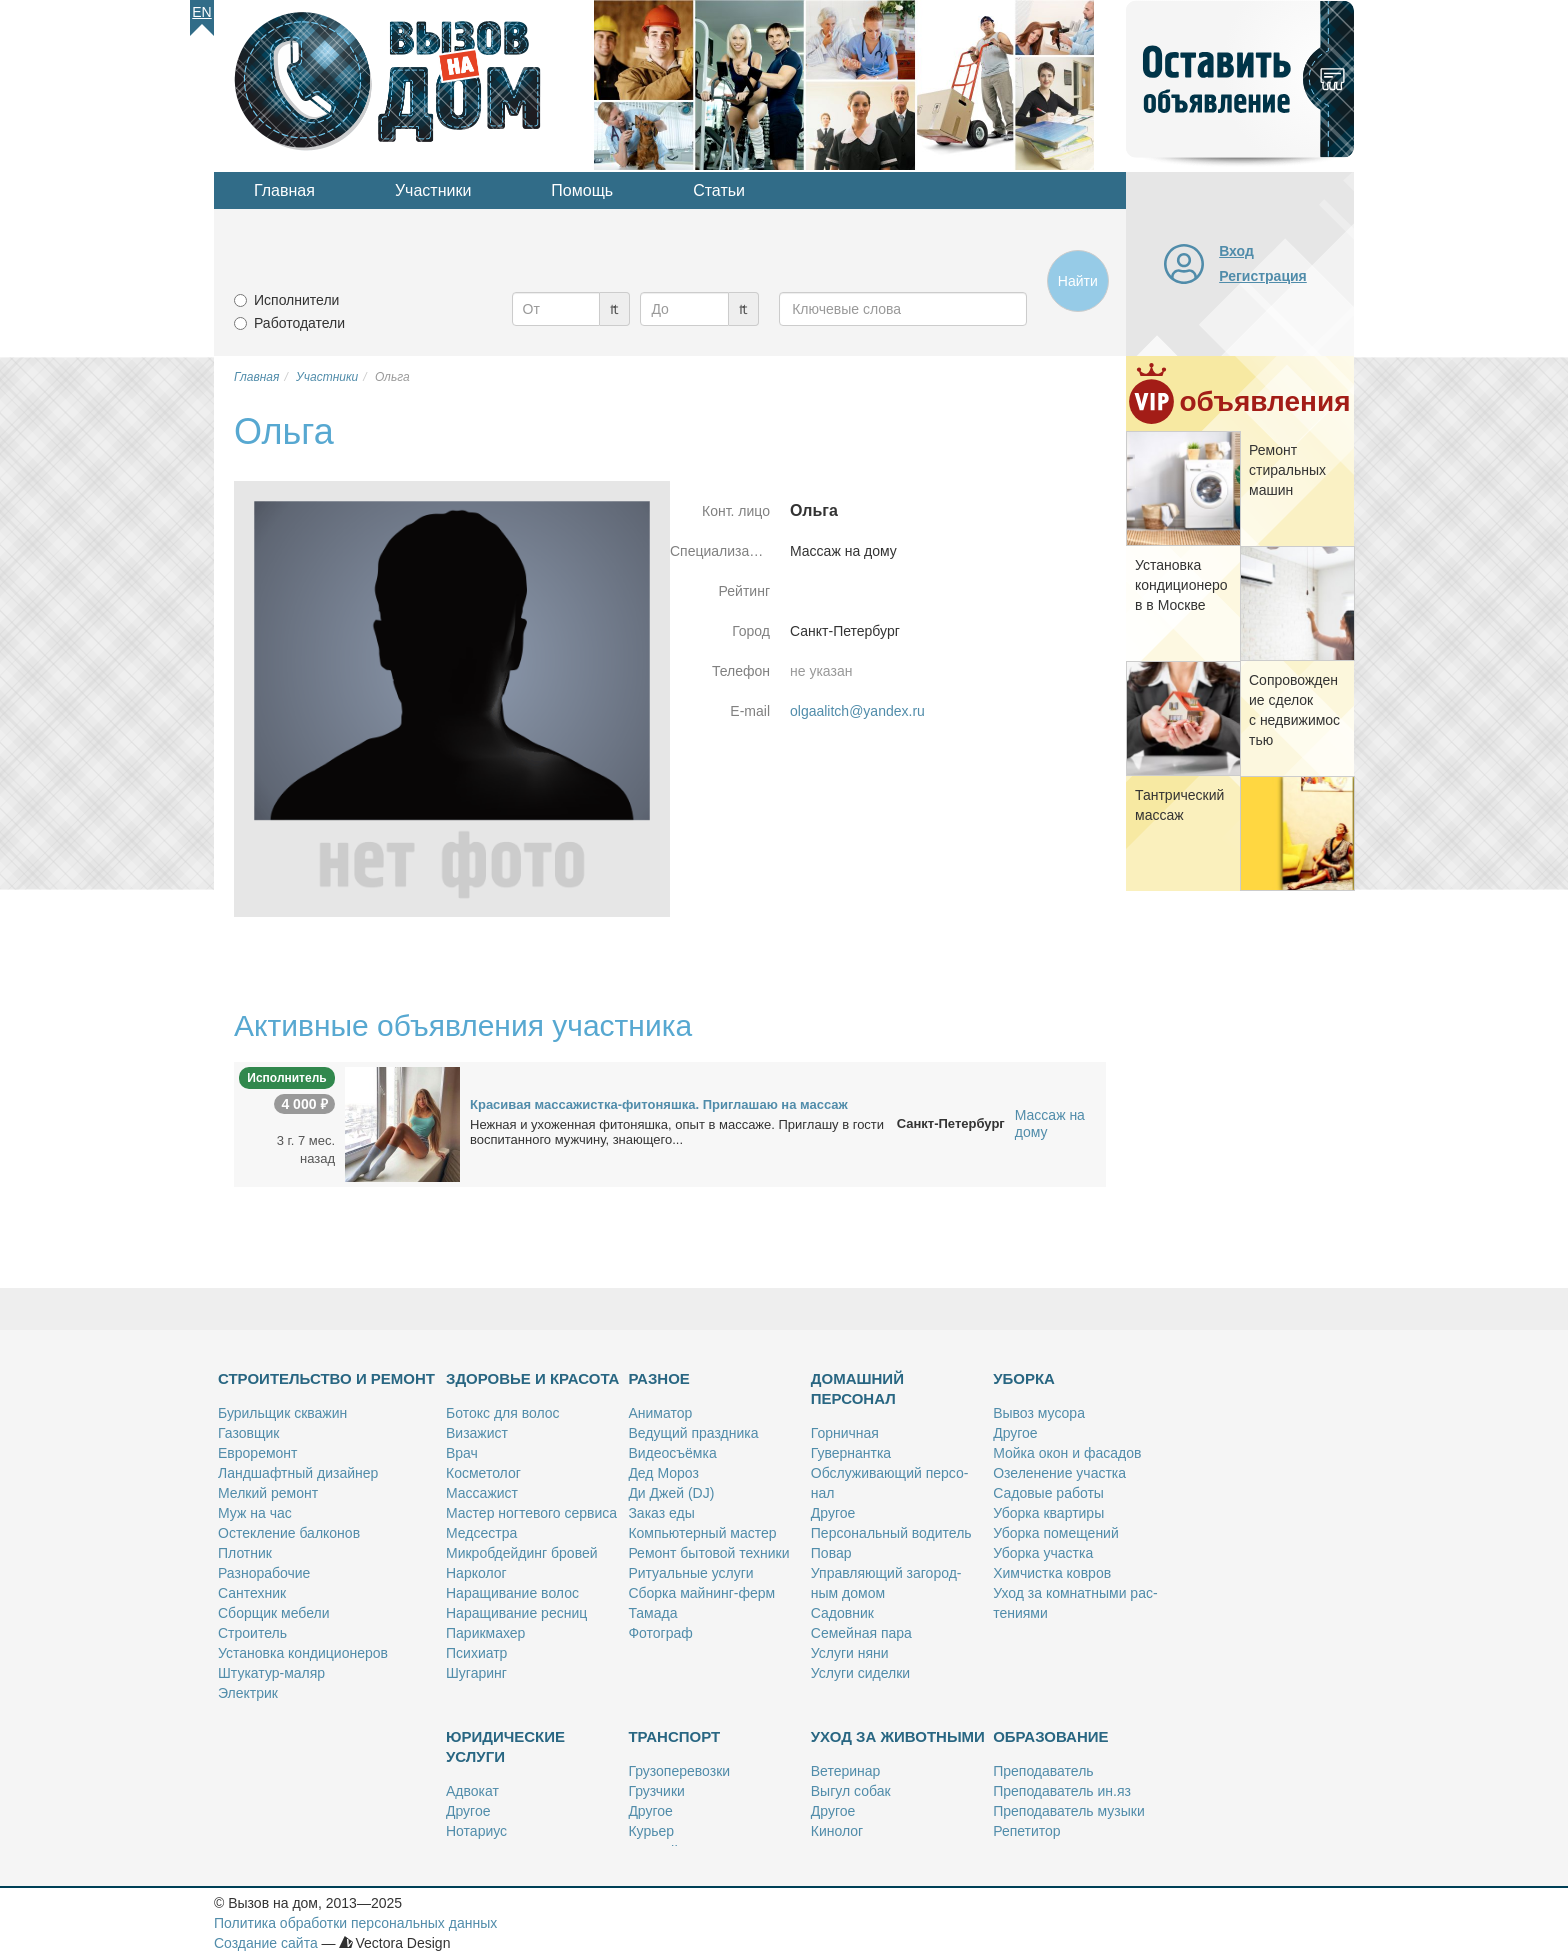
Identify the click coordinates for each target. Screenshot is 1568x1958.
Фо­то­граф (660, 1633)
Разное (658, 1378)
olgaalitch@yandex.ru (857, 711)
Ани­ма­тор (660, 1413)
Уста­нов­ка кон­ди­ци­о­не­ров (303, 1653)
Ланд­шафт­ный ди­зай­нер (298, 1473)
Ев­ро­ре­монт (257, 1453)
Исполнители (296, 300)
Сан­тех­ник (252, 1593)
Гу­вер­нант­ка (851, 1453)
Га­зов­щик (248, 1433)
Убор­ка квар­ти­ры (1048, 1513)
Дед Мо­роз (663, 1473)
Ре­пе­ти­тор (1026, 1831)
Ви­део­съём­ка (672, 1453)
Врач (462, 1453)
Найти (1078, 281)
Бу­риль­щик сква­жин (282, 1413)
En (201, 12)
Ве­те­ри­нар (846, 1771)
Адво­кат (472, 1791)
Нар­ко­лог (476, 1573)
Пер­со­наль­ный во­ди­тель (891, 1533)
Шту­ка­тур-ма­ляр (271, 1673)
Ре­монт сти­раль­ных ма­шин (1287, 470)
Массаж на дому (1050, 1123)
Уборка (1024, 1378)
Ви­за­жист (477, 1433)
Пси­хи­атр (476, 1653)
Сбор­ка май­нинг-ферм (701, 1593)
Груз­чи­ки (656, 1791)
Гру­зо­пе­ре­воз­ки (679, 1771)
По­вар (831, 1553)
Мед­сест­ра (481, 1533)
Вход (1236, 251)
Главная (284, 190)
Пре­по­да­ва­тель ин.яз (1062, 1791)
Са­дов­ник (842, 1613)
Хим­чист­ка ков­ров (1052, 1573)
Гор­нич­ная (845, 1433)
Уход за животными (898, 1736)
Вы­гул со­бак (851, 1791)
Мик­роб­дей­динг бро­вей (522, 1553)
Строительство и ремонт (326, 1378)
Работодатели (299, 323)
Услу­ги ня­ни (850, 1653)
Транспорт (674, 1736)
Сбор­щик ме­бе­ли (273, 1613)
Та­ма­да (652, 1613)
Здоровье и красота (532, 1378)
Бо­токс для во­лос (503, 1413)
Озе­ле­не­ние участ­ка (1059, 1473)
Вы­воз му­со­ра (1039, 1413)
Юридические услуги (505, 1746)
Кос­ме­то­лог (483, 1473)
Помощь (582, 190)
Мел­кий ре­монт (268, 1493)
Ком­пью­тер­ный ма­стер (702, 1533)
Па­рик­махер (485, 1633)
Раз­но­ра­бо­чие (264, 1573)
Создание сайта (266, 1943)
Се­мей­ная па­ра (861, 1633)
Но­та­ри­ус (476, 1831)
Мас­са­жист (482, 1493)
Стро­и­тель (252, 1633)
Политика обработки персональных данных (355, 1923)
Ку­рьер (651, 1831)
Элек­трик (248, 1693)
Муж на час (255, 1513)
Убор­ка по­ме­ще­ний (1056, 1533)
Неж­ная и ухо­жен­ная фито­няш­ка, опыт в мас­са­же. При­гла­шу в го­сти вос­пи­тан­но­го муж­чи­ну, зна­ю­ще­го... (677, 1132)
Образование (1050, 1736)
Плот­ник (245, 1553)
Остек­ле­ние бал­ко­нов (289, 1533)
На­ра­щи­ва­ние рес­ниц (516, 1613)
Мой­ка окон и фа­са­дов (1067, 1453)
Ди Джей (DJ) (671, 1493)
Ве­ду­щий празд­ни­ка (693, 1433)
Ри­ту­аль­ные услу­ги (690, 1573)
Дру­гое (833, 1513)
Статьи (719, 190)
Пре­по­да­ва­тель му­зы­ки (1069, 1811)
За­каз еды (661, 1513)
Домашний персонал (857, 1388)
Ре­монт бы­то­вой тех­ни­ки (708, 1553)
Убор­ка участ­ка (1043, 1553)
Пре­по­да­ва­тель (1043, 1771)
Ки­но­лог (837, 1831)
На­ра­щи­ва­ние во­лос (512, 1593)
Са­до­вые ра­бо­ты (1048, 1493)
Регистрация (1263, 276)
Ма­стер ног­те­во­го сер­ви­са (531, 1513)
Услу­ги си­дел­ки (860, 1673)
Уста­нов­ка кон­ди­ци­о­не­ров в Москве (1181, 585)
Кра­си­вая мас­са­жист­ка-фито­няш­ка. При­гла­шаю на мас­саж (659, 1104)
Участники (433, 190)
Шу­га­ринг (476, 1673)
